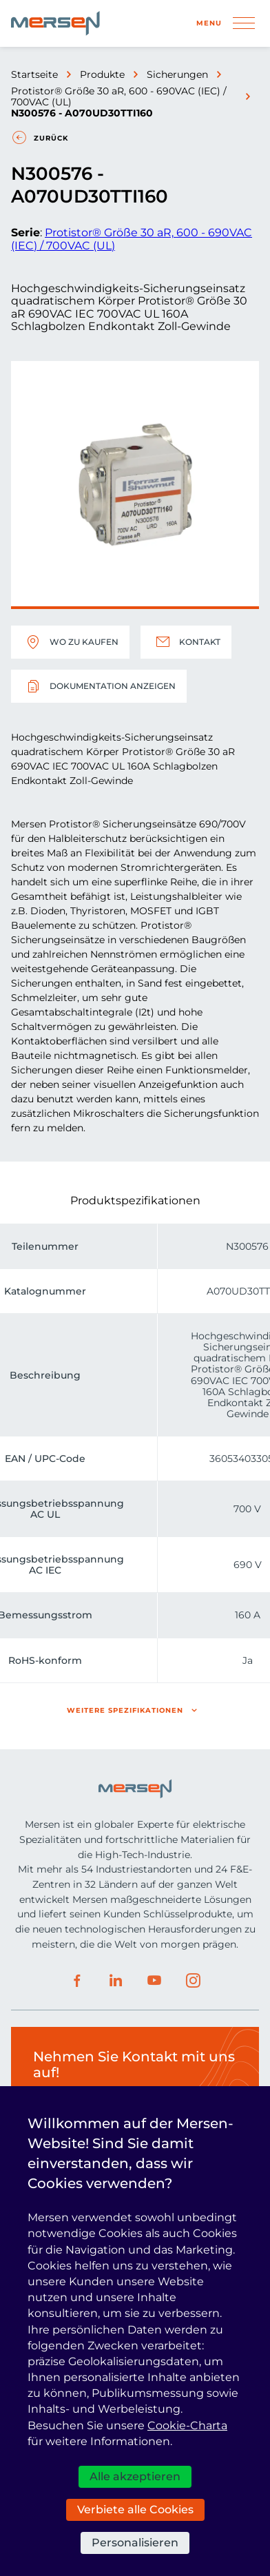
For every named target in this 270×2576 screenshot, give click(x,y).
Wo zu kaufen (70, 642)
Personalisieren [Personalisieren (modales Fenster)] (135, 2542)
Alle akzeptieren (135, 2476)
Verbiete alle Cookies (135, 2509)
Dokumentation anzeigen (99, 686)
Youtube (154, 1981)
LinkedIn (115, 1981)
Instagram (193, 1981)
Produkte (102, 74)
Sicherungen (177, 74)
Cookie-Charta (187, 2425)
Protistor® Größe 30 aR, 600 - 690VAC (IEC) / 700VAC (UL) (119, 96)
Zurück (51, 138)
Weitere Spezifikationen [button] (125, 1710)
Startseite (34, 74)
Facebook (77, 1981)
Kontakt (186, 642)
